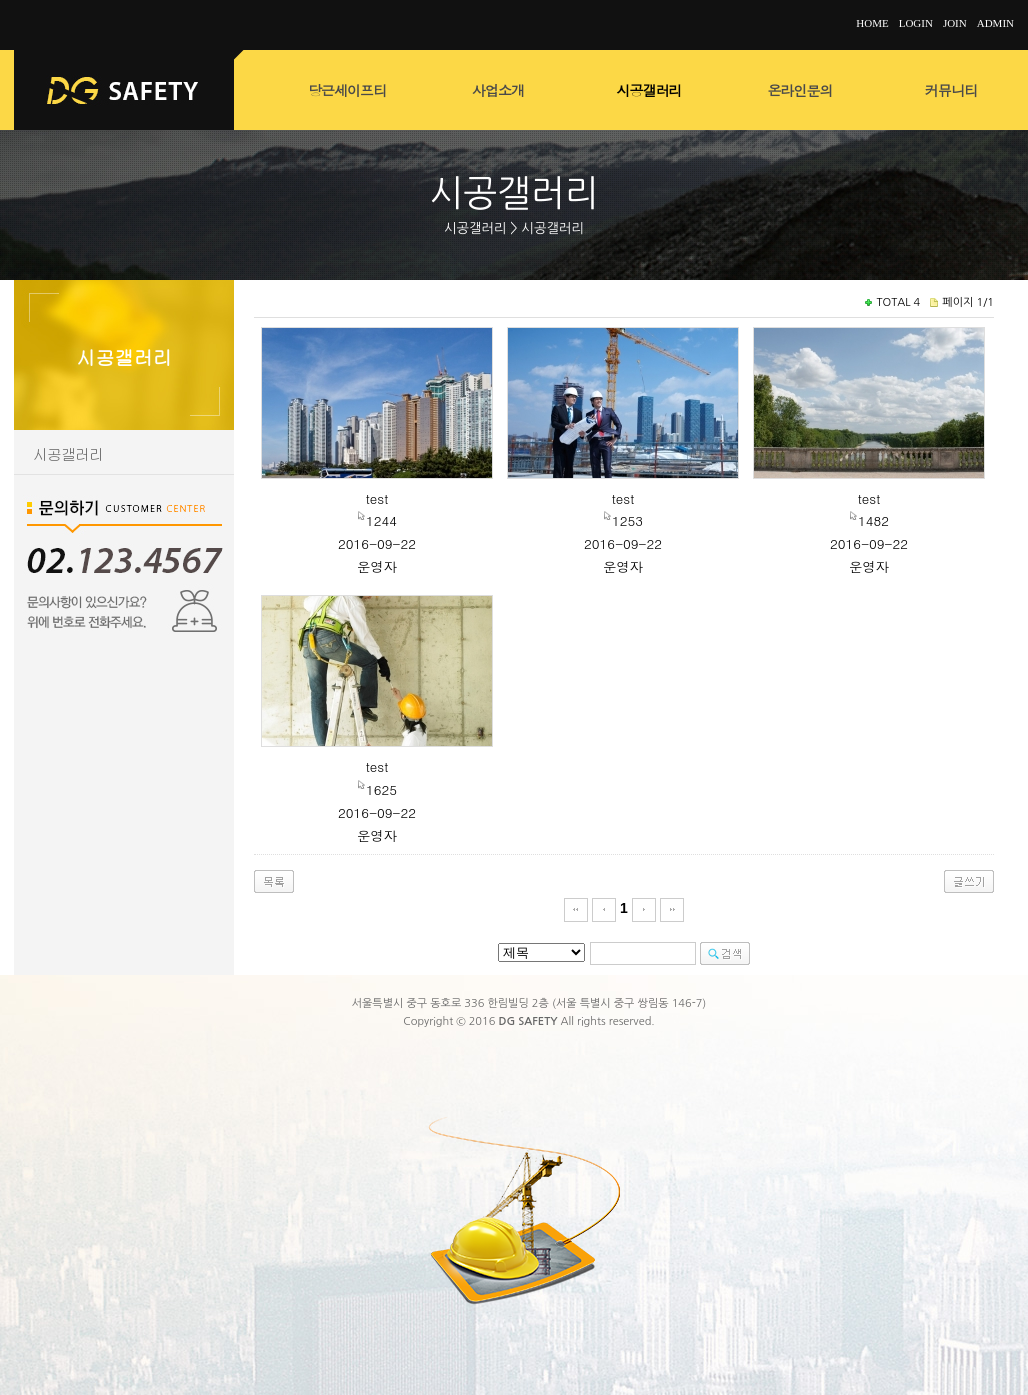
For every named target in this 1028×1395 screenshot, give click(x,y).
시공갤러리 (649, 90)
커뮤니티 (951, 90)
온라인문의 (800, 90)
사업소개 (498, 90)
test (377, 498)
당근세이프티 (347, 90)
